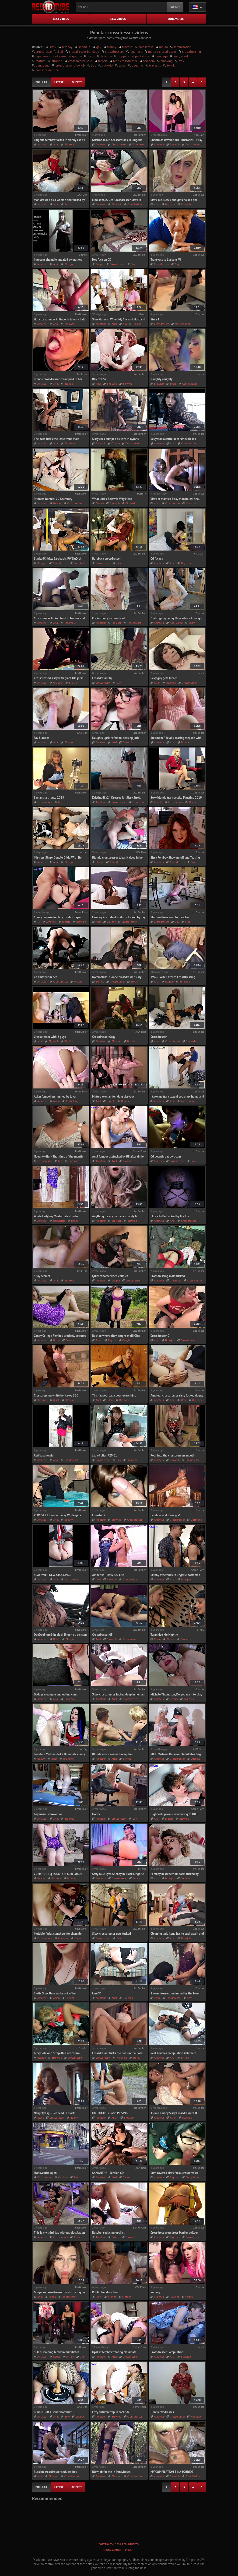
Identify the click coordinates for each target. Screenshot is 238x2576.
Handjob (196, 2416)
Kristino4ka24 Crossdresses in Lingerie (117, 140)
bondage (161, 56)
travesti (127, 47)
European (138, 144)
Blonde (68, 383)
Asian (157, 682)
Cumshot (191, 503)
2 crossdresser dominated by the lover (175, 1993)
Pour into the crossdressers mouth (172, 1455)
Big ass (137, 324)
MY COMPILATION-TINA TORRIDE (171, 2472)
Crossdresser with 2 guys (50, 1037)
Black (56, 1400)
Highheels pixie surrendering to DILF (174, 1814)
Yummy (155, 2292)
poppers (123, 56)
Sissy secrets (42, 1276)
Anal (56, 144)
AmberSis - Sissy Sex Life (108, 1575)
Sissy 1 (154, 319)
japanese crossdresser (51, 56)
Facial (77, 1938)
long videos (176, 19)
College (111, 921)
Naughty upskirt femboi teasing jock (115, 738)
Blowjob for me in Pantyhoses (111, 2472)
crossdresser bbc (47, 70)
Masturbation (183, 324)
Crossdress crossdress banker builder (174, 2233)
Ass (125, 324)
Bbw (183, 1400)
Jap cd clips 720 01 (104, 1455)
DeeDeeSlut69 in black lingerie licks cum (60, 1635)
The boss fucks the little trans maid (56, 439)
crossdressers (114, 51)
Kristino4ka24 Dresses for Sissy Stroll (116, 798)
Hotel (136, 2057)
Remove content (112, 2549)
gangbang (42, 65)
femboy (67, 47)
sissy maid (181, 56)
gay (98, 47)
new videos (118, 19)
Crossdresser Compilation (166, 2352)
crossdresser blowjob (70, 65)
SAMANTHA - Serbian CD (108, 2173)
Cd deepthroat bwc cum (165, 1156)
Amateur (42, 144)
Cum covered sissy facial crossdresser (174, 2173)
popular (41, 82)
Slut (187, 921)
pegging (137, 65)
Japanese (132, 1460)
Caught (126, 1340)
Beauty (57, 503)
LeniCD (96, 1993)
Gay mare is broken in (48, 1814)
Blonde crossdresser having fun (112, 1754)
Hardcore (73, 1161)
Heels (192, 802)
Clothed (130, 503)
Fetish (136, 1878)
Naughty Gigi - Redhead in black (54, 2113)
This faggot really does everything (114, 1395)
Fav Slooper (41, 738)
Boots (173, 383)
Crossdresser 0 (159, 1336)
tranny (111, 47)
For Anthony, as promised (108, 618)
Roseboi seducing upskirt (108, 2233)
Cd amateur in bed (45, 977)
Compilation (134, 204)
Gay (133, 264)
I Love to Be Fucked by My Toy (169, 1216)
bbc (93, 65)
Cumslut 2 (98, 1515)
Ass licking (176, 623)
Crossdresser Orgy (104, 1037)
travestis (155, 65)
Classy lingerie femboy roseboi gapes (57, 917)
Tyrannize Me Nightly (164, 1635)
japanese (136, 51)
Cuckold (195, 1758)
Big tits (73, 682)
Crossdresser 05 (102, 1635)
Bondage (69, 443)
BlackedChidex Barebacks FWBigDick (57, 559)
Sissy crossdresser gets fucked (111, 1934)
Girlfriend (196, 1519)
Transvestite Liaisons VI (165, 260)
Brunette (186, 1639)
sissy (52, 47)
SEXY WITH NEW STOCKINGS (52, 1575)
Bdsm (67, 204)
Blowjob (175, 144)
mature (41, 61)
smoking (166, 61)
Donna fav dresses (162, 2412)
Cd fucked (156, 559)
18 (38, 921)
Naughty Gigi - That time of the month (58, 1156)
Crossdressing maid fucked (167, 1276)
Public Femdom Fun (105, 2292)
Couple (100, 264)
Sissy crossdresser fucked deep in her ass (118, 1694)
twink (171, 65)
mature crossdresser (162, 51)
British (131, 1041)
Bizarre (66, 921)
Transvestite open (45, 2173)
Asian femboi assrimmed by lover (55, 1096)
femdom (149, 61)
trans (91, 56)
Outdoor (63, 2177)
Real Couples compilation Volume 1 (173, 2053)
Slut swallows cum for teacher (169, 917)
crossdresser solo (80, 61)
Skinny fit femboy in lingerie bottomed (175, 1575)
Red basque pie (43, 1455)
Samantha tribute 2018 (49, 798)
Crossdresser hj (102, 678)
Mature (78, 981)
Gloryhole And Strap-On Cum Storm (57, 2053)
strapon (57, 61)
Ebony (74, 2117)
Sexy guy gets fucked (164, 678)
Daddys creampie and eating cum (55, 1694)
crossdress (146, 47)
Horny (96, 1814)
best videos (61, 19)
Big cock (69, 144)
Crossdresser (158, 1037)
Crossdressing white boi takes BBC (56, 1395)
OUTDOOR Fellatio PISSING (110, 2113)
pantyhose (142, 56)
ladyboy (106, 56)
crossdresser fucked (49, 51)
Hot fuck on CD (101, 260)
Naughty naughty (161, 379)
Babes (126, 2177)
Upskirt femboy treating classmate (114, 2352)
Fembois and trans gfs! (165, 1515)
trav (181, 61)
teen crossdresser (125, 61)
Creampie (70, 623)
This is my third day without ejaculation (59, 2233)
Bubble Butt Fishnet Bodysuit (53, 2412)
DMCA (128, 2549)
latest (58, 82)
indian (163, 47)
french (102, 61)
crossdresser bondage (84, 51)
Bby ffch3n (99, 379)
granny (77, 56)
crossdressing (191, 51)
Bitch (54, 1758)
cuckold (107, 65)
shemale (84, 47)
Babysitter (59, 1220)
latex (122, 65)
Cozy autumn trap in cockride (111, 2412)
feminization (182, 47)
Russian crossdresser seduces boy (55, 2472)
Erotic (134, 981)
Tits (76, 2177)
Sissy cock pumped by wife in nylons (115, 439)
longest (76, 82)
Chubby (80, 2416)
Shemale (191, 1041)
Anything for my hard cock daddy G (114, 1216)
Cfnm (83, 2356)
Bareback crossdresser (106, 559)
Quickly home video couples (110, 1276)
